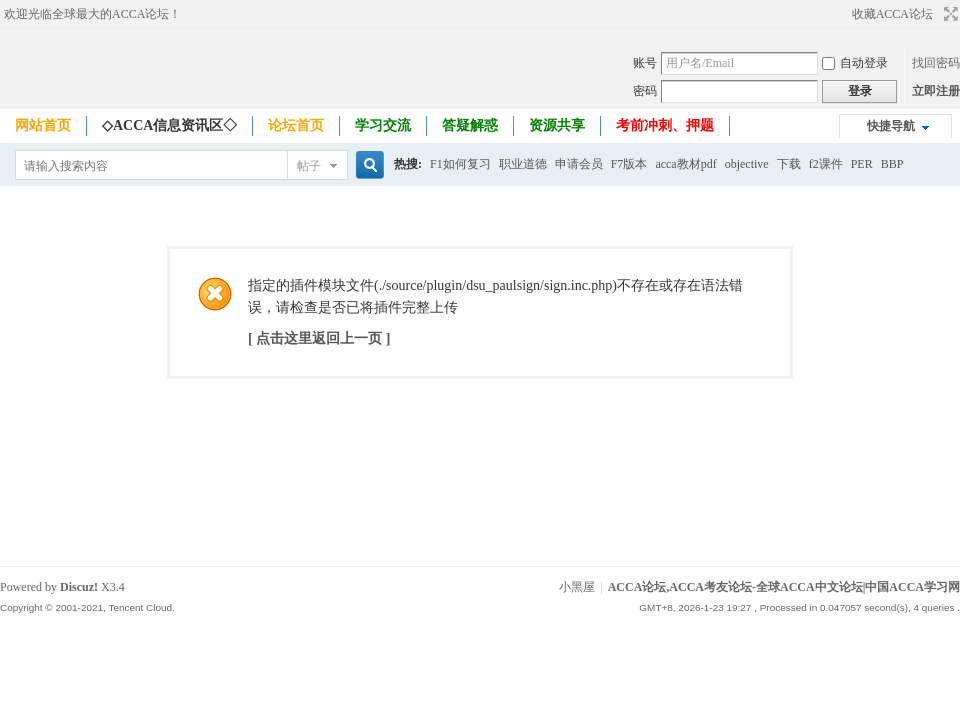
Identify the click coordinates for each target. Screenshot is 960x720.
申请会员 (579, 164)
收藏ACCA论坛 (892, 14)
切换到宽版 (948, 14)
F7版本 (629, 164)
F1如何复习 (460, 164)
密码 (645, 91)
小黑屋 (577, 587)
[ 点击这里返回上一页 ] (319, 338)
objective (747, 164)
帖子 (309, 166)
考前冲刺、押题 (665, 125)
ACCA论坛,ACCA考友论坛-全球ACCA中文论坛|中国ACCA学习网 (784, 587)
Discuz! (79, 587)
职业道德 (523, 164)
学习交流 (383, 125)
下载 (789, 164)
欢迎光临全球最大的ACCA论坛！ (92, 14)
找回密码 (936, 63)
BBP (892, 164)
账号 (645, 63)
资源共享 (557, 125)
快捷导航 (891, 126)
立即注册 (936, 91)
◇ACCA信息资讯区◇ (169, 125)
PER (862, 164)
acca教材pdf (685, 164)
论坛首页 (296, 125)
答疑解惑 (470, 125)
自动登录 (855, 63)
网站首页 (43, 125)
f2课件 (826, 164)
